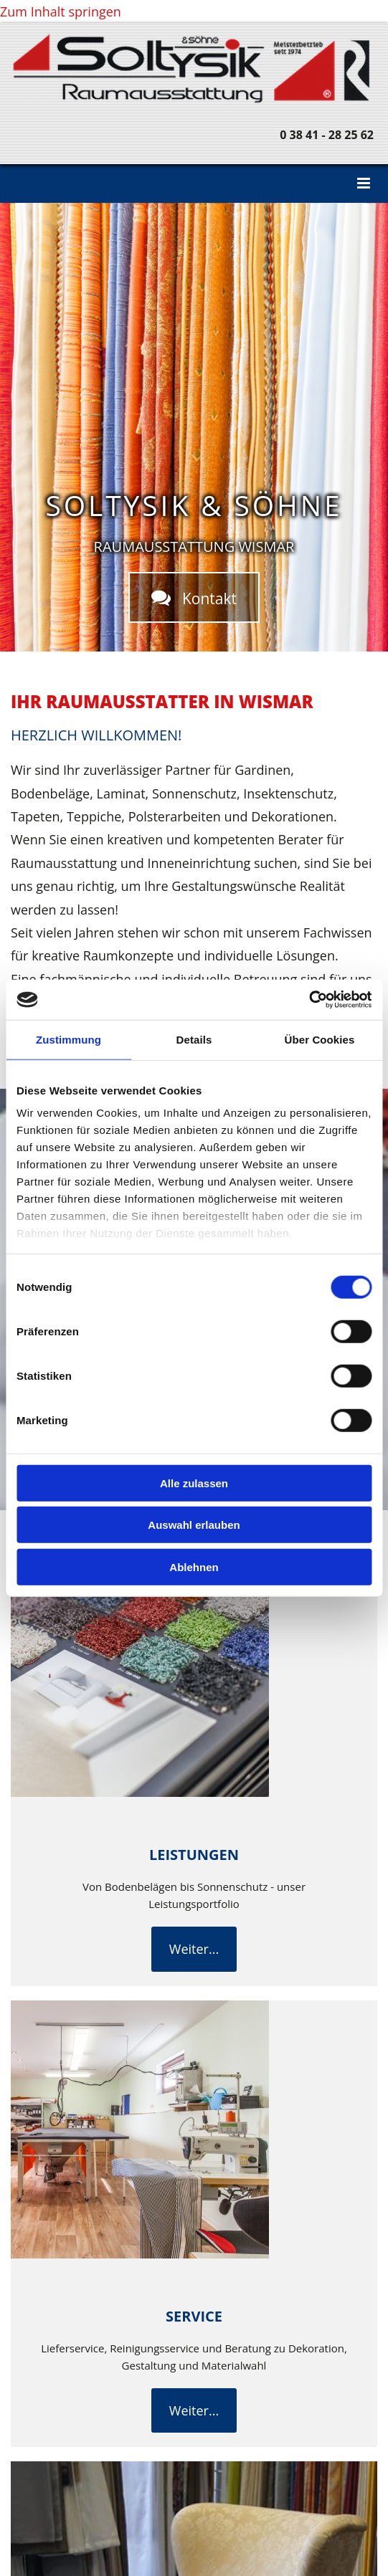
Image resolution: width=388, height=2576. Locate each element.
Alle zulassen (194, 1483)
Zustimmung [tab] (68, 1039)
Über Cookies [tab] (320, 1039)
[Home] (194, 99)
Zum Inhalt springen (60, 11)
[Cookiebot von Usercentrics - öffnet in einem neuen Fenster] (309, 1000)
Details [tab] (194, 1039)
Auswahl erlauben (194, 1525)
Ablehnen (193, 1566)
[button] (194, 183)
